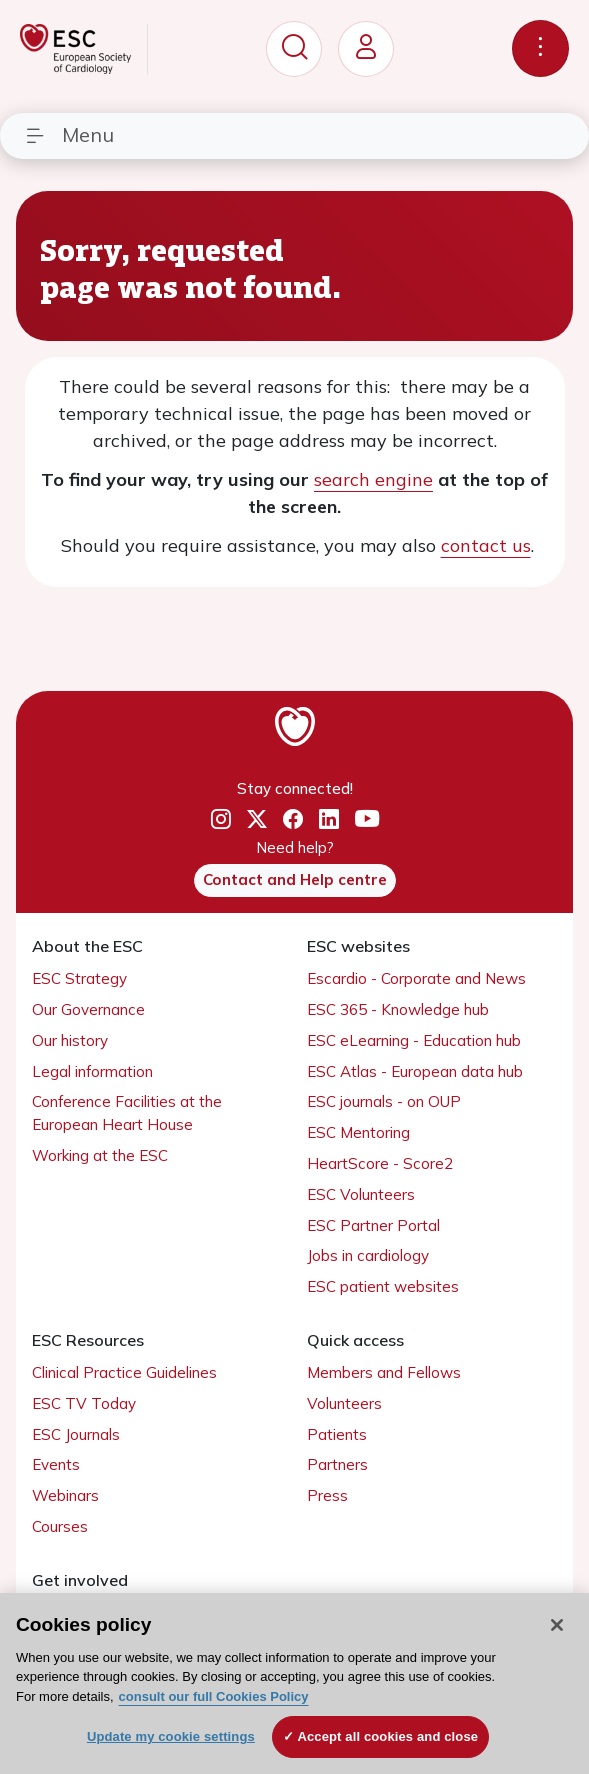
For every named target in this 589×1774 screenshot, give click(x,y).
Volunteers (344, 1403)
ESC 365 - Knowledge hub (398, 1009)
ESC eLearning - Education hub (414, 1040)
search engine (373, 479)
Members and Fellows (384, 1372)
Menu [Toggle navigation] (69, 134)
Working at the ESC (100, 1155)
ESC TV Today (84, 1403)
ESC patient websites (383, 1286)
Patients (337, 1434)
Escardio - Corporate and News (416, 978)
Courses (60, 1526)
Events (56, 1464)
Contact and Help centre (295, 879)
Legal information (92, 1071)
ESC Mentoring (358, 1132)
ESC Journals (76, 1434)
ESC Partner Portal (373, 1225)
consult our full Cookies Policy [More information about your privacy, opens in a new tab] (214, 1696)
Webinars (65, 1495)
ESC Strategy (79, 978)
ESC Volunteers (361, 1194)
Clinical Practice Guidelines (124, 1372)
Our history (70, 1040)
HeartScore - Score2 (380, 1163)
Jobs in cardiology (368, 1255)
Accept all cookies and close (387, 1736)
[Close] (557, 1625)
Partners (337, 1464)
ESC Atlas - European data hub (415, 1071)
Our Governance (88, 1009)
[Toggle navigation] (540, 48)
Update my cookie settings (171, 1736)
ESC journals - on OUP (384, 1101)
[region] (294, 1683)
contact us (486, 545)
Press (327, 1495)
